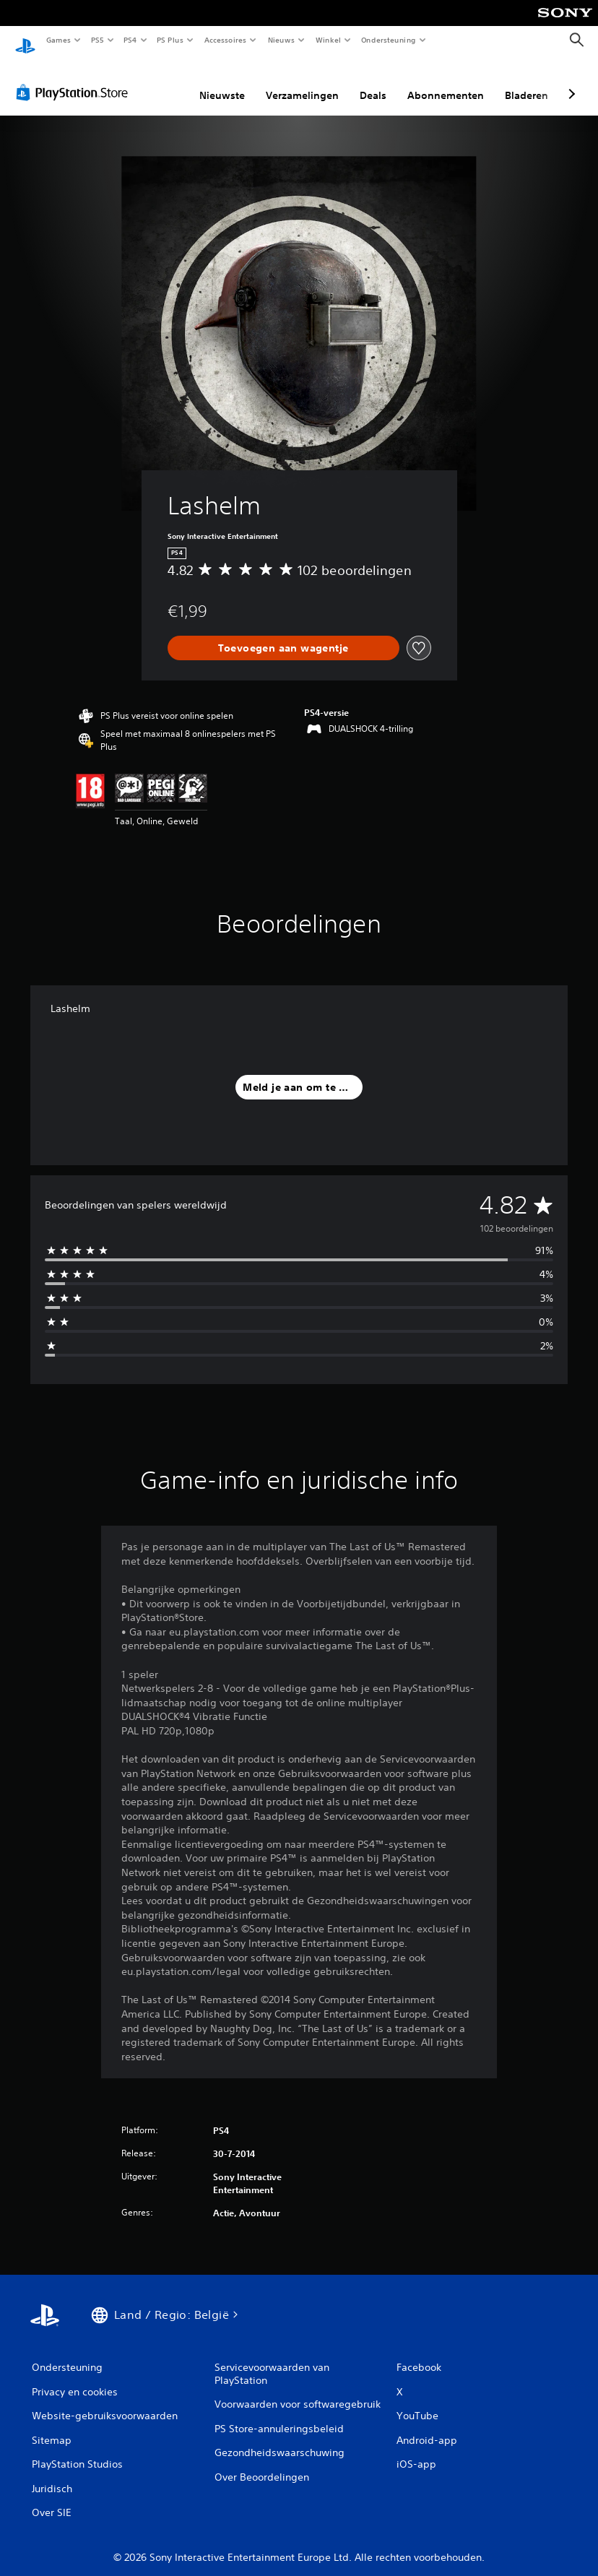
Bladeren (526, 81)
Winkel (327, 40)
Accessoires (225, 40)
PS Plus (170, 40)
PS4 (130, 40)
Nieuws (281, 40)
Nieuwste (222, 81)
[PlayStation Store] (75, 78)
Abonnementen (445, 81)
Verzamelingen (302, 81)
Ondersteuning (389, 40)
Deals (373, 81)
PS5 (97, 40)
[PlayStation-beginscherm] (25, 40)
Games (58, 40)
